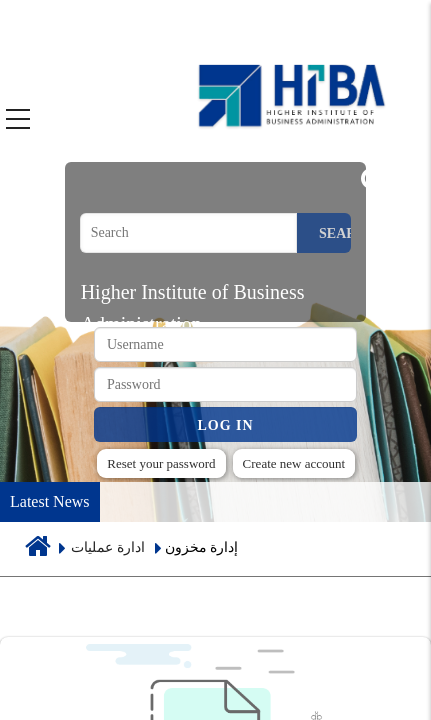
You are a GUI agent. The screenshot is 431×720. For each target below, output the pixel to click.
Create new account (294, 463)
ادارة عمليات (108, 547)
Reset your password (161, 463)
